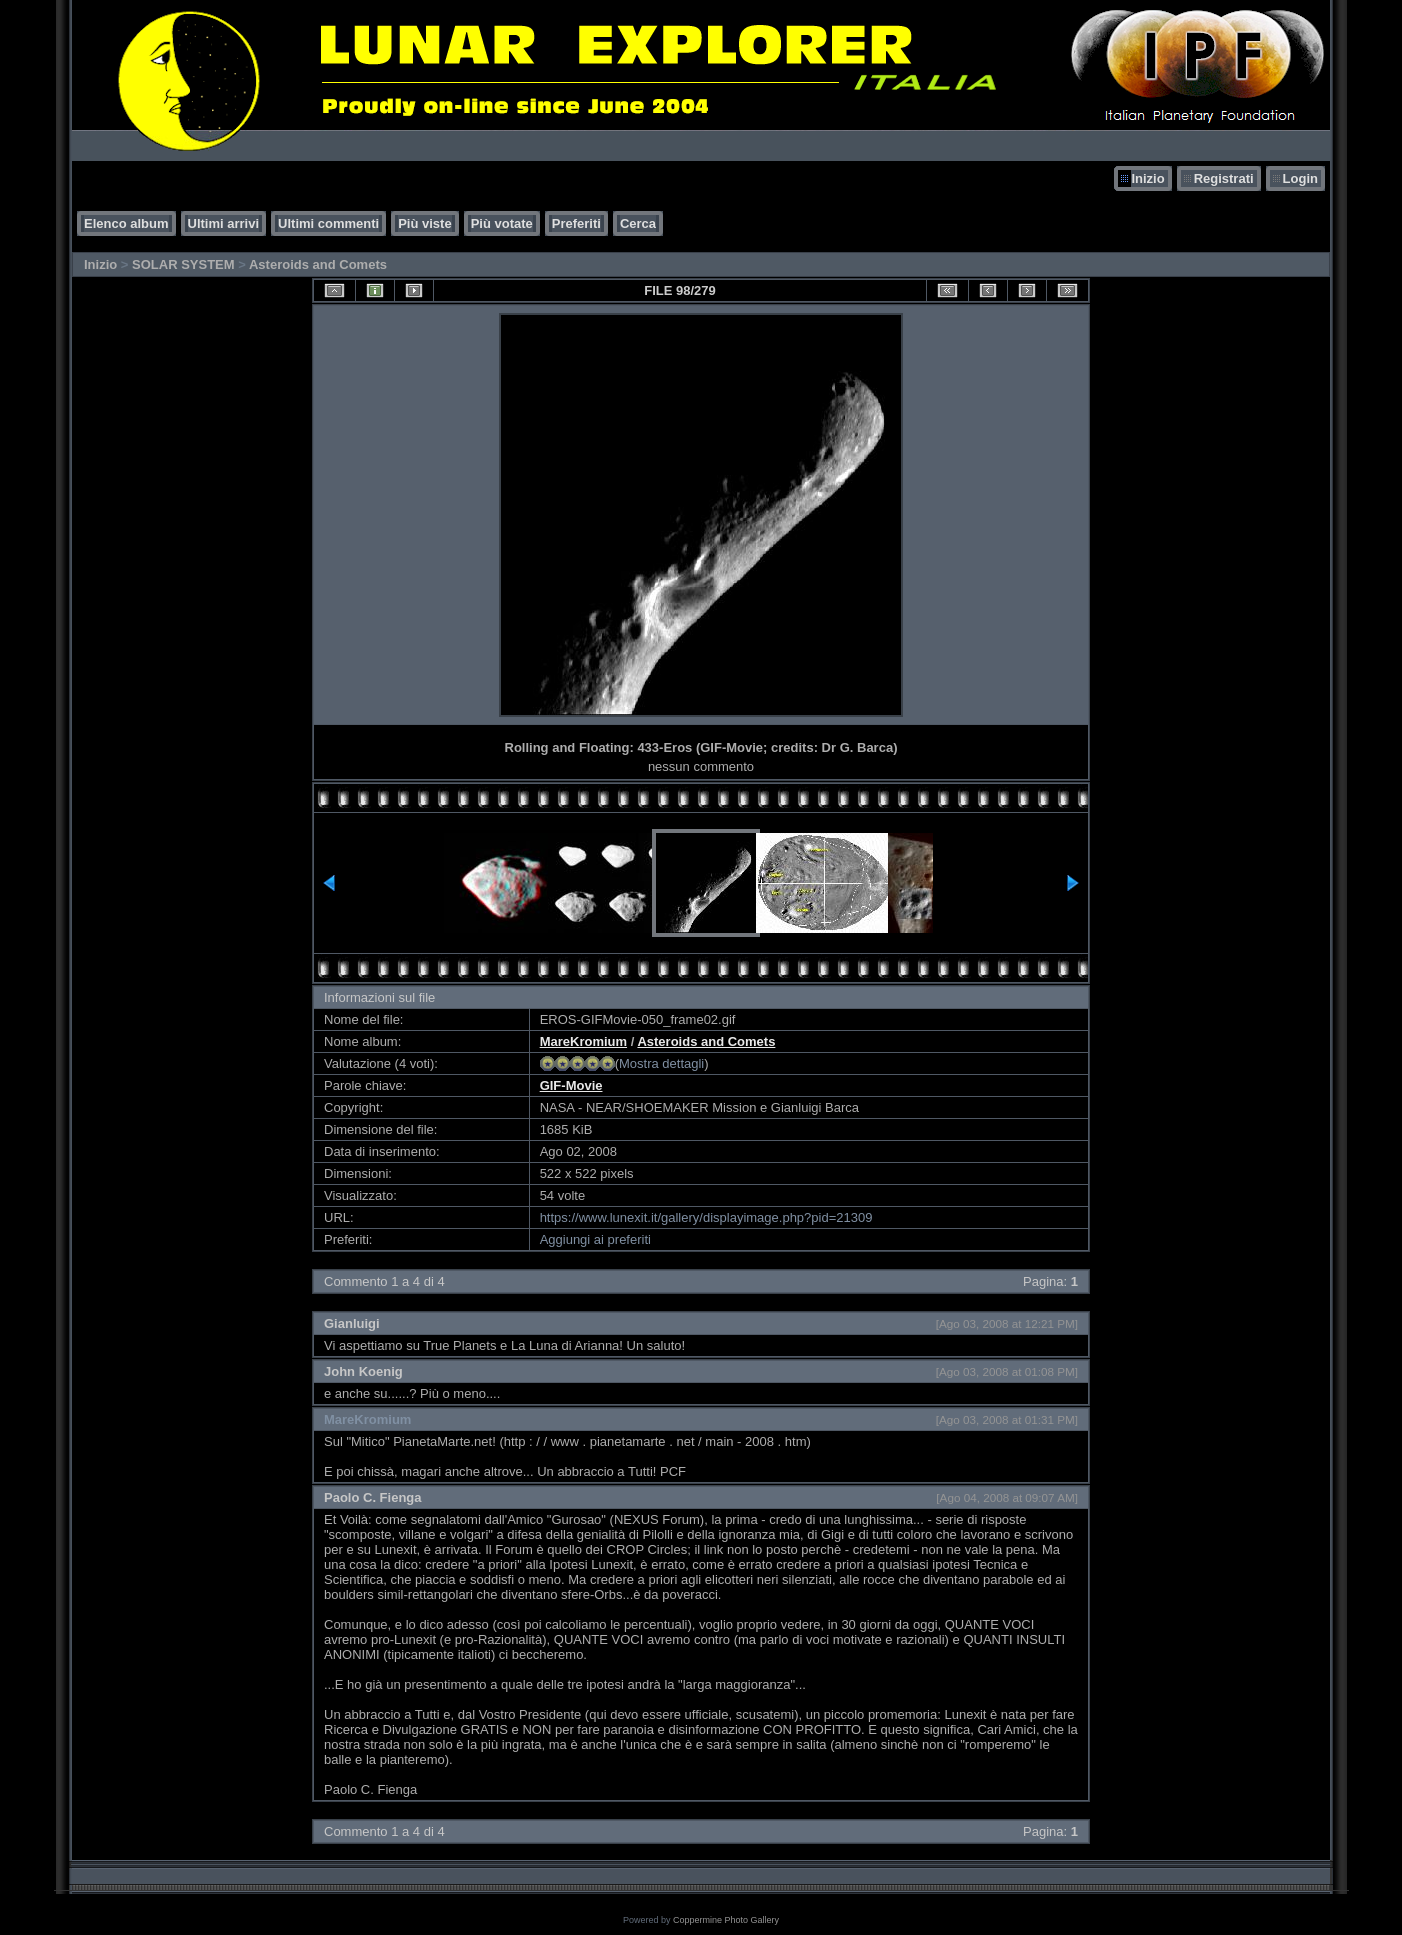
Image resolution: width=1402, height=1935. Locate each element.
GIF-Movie (571, 1085)
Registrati (1224, 178)
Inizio (1147, 178)
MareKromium (583, 1041)
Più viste (424, 223)
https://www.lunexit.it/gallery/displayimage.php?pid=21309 (706, 1217)
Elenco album (126, 223)
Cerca (638, 223)
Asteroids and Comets (318, 264)
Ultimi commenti (328, 223)
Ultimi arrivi (224, 223)
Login (1300, 178)
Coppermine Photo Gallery (726, 1920)
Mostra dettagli (661, 1063)
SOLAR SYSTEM (183, 264)
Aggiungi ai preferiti (595, 1239)
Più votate (502, 223)
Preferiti (576, 223)
